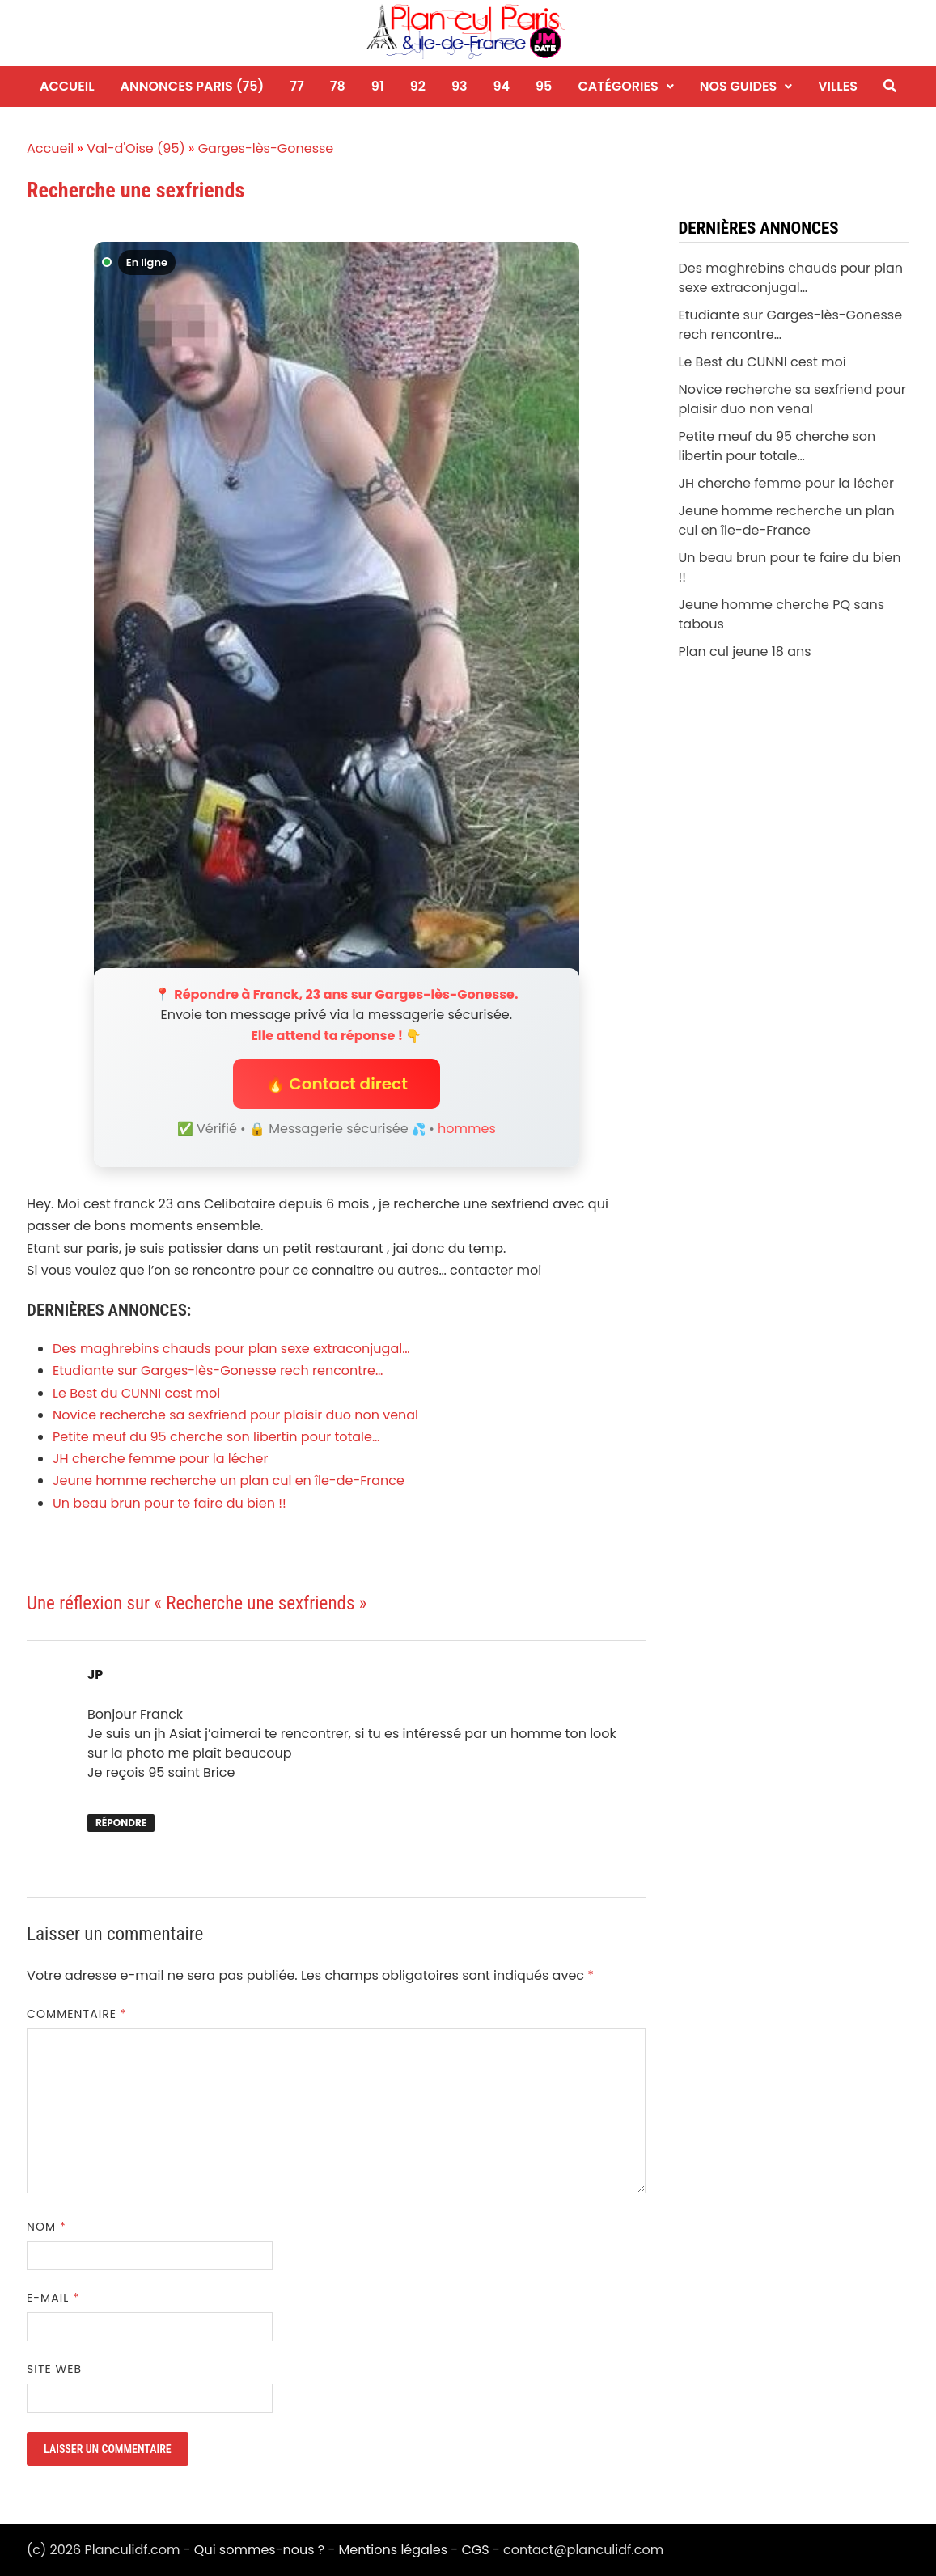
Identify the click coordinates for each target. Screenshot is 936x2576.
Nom (46, 2227)
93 (459, 86)
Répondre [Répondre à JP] (120, 1822)
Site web (54, 2369)
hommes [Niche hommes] (467, 1128)
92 (418, 86)
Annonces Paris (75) (193, 86)
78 (337, 86)
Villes (838, 86)
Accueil (67, 86)
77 (297, 86)
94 (501, 86)
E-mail (53, 2298)
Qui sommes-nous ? (259, 2549)
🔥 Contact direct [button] (336, 1083)
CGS (475, 2549)
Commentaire (77, 2014)
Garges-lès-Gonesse (266, 148)
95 (544, 86)
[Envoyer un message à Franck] (336, 609)
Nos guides (738, 86)
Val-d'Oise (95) (135, 148)
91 (377, 86)
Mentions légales (393, 2549)
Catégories (618, 86)
